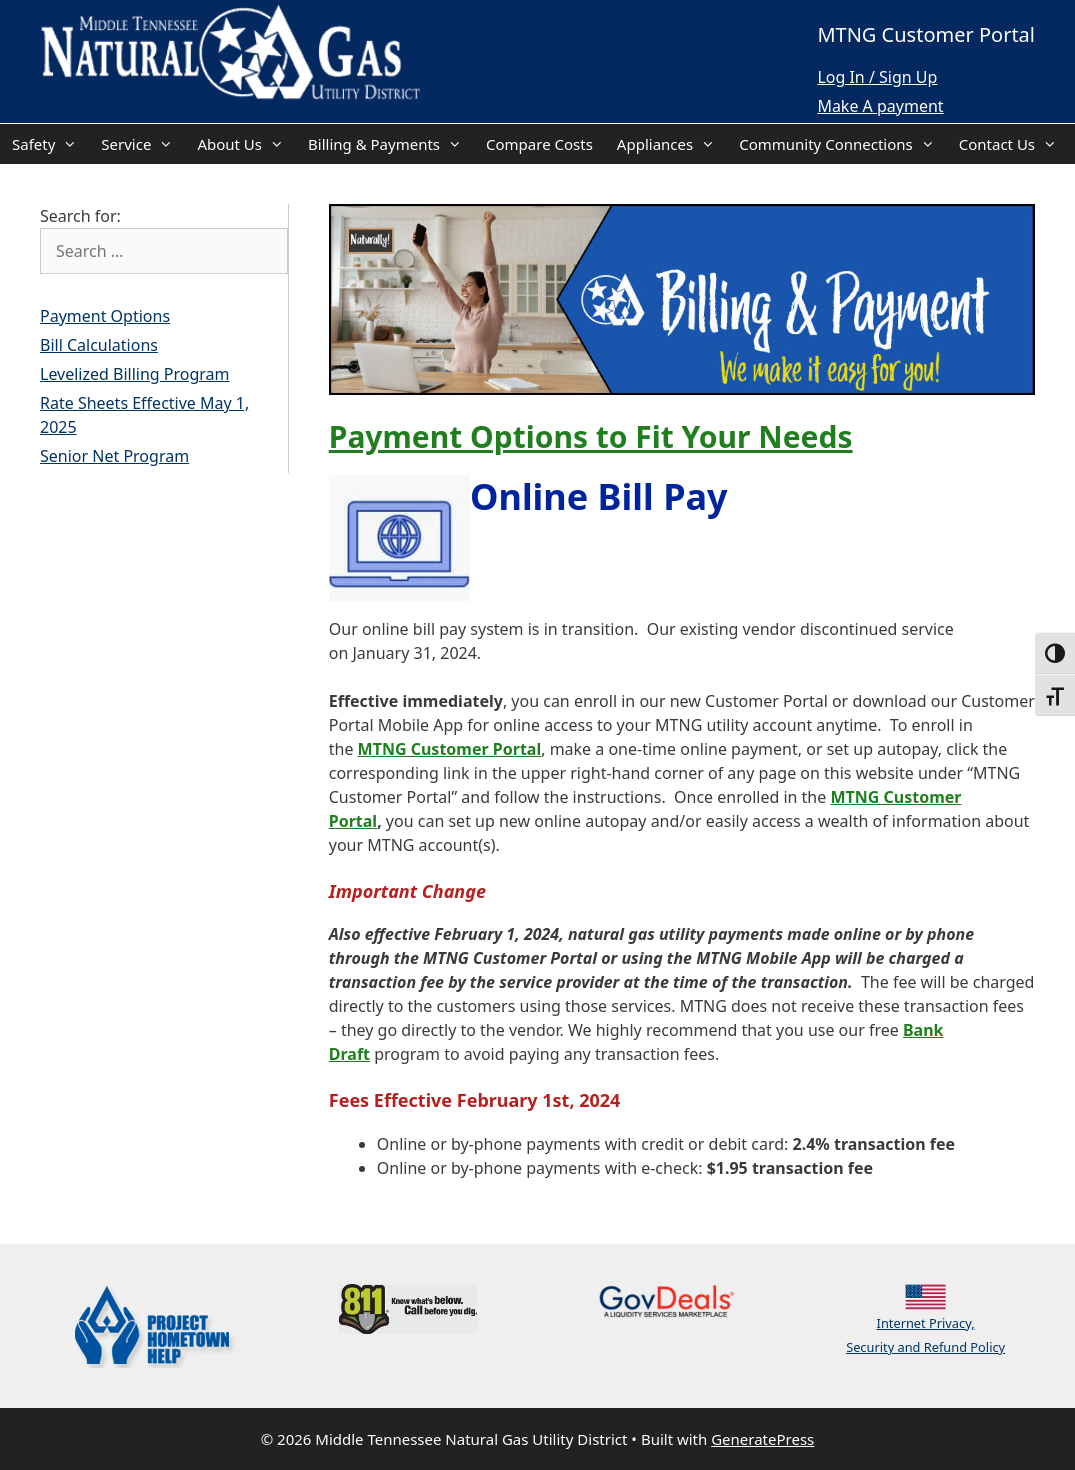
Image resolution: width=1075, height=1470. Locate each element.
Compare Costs (539, 144)
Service (143, 144)
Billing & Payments (391, 144)
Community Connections (843, 144)
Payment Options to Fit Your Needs (591, 436)
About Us (246, 144)
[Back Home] (230, 54)
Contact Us (1014, 144)
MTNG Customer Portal (450, 749)
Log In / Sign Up (877, 77)
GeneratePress (762, 1439)
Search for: (80, 216)
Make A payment (880, 106)
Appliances (672, 144)
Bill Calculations (99, 345)
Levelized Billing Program (135, 374)
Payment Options (105, 316)
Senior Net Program (114, 456)
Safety (50, 144)
